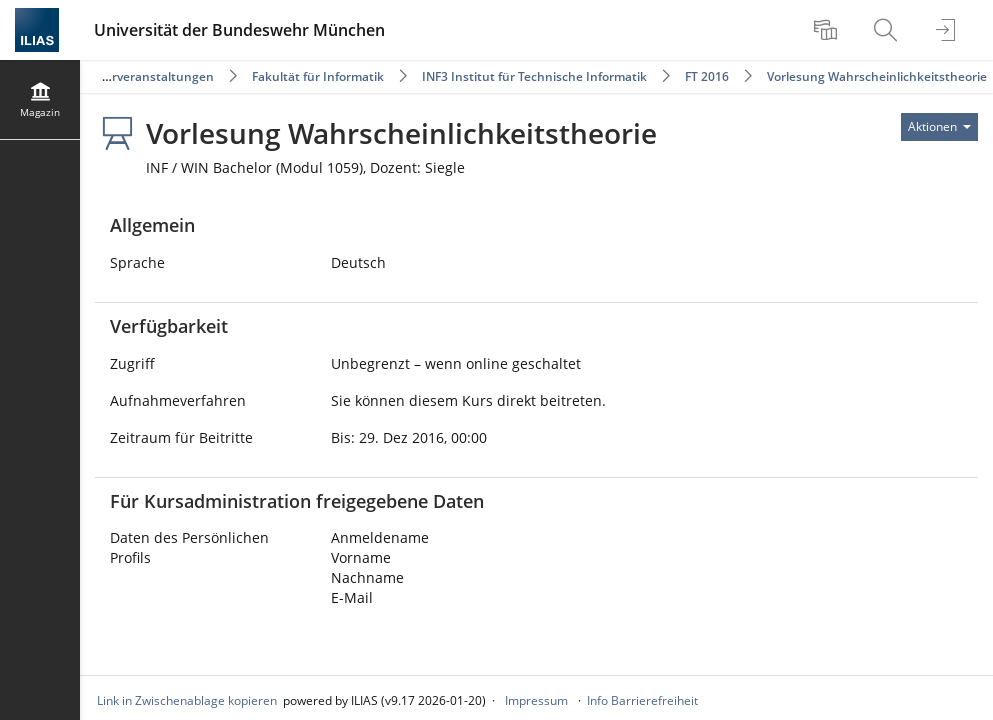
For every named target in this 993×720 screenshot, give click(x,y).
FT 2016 (707, 76)
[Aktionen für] (939, 127)
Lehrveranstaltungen (152, 76)
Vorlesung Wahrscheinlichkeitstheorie (877, 76)
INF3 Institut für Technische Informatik (534, 76)
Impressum (536, 700)
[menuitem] (828, 30)
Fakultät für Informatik (318, 76)
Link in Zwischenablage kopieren (187, 700)
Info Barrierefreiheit (642, 700)
